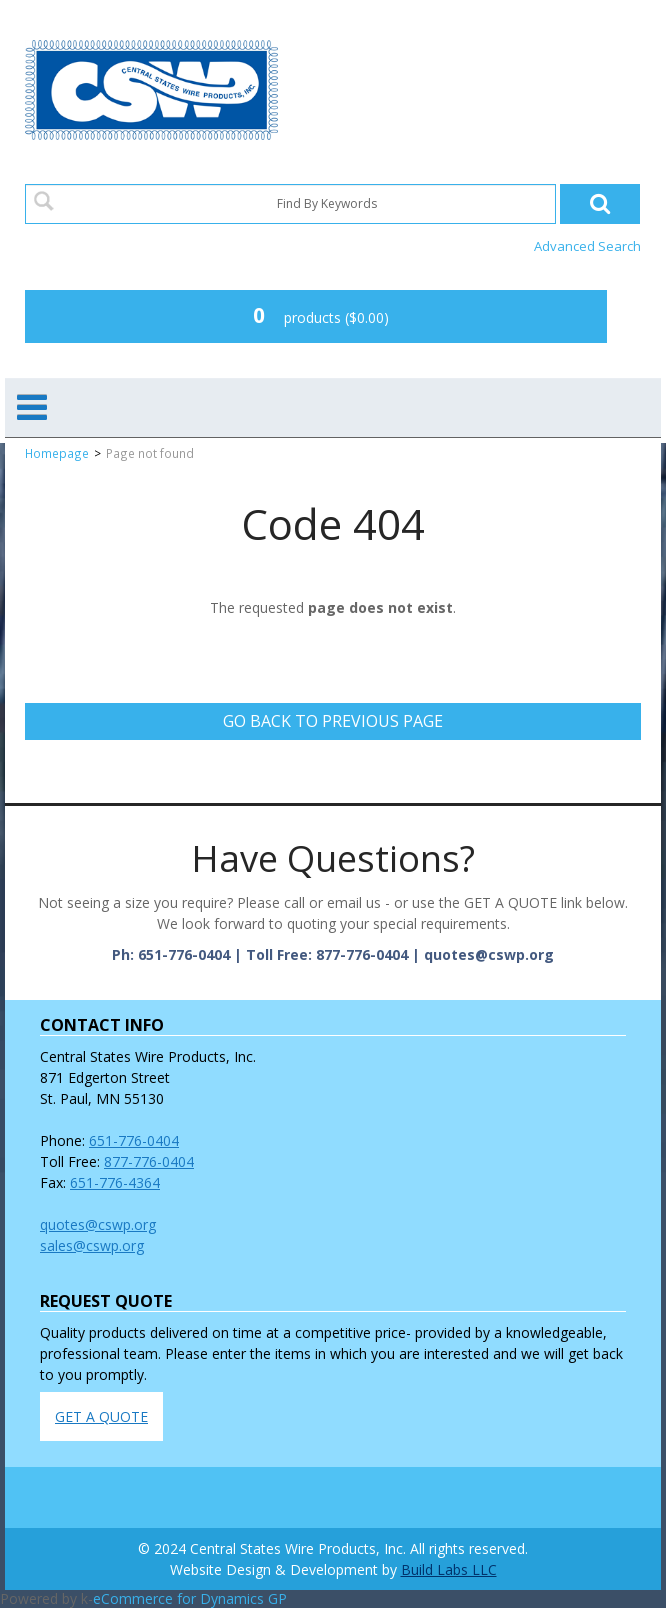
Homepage (57, 453)
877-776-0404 (149, 1161)
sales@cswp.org (92, 1245)
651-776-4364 (115, 1182)
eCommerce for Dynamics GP (190, 1598)
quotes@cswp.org (98, 1224)
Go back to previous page (333, 721)
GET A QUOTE (101, 1416)
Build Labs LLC (449, 1569)
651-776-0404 (134, 1140)
